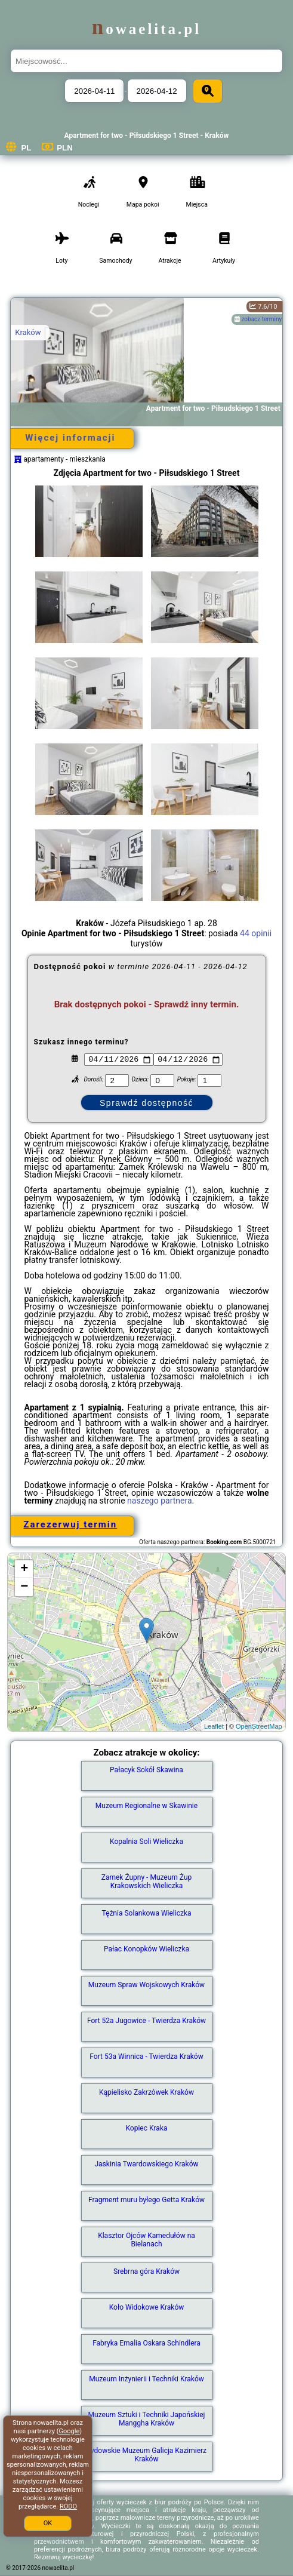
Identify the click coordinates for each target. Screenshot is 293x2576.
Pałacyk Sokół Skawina (146, 1770)
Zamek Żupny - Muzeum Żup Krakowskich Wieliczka (146, 1881)
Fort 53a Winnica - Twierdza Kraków (146, 2056)
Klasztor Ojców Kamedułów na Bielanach (146, 2239)
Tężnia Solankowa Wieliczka (146, 1913)
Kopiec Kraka (147, 2128)
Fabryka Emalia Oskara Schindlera (146, 2343)
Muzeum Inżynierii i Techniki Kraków (146, 2379)
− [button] (24, 1587)
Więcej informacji (70, 437)
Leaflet (214, 1726)
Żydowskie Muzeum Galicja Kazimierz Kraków (146, 2454)
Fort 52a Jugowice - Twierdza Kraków (146, 2020)
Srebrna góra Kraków (146, 2271)
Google (69, 2431)
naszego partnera (159, 1500)
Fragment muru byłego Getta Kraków (146, 2200)
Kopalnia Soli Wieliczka (146, 1841)
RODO (68, 2506)
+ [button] (24, 1569)
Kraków (28, 332)
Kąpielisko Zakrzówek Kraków (146, 2092)
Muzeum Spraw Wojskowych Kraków (146, 1985)
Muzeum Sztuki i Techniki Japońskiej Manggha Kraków (146, 2419)
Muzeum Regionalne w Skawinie (146, 1806)
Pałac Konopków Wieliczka (146, 1949)
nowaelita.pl (146, 29)
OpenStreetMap (259, 1726)
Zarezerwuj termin (70, 1524)
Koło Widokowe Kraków (146, 2307)
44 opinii (256, 933)
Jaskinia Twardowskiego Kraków (146, 2164)
